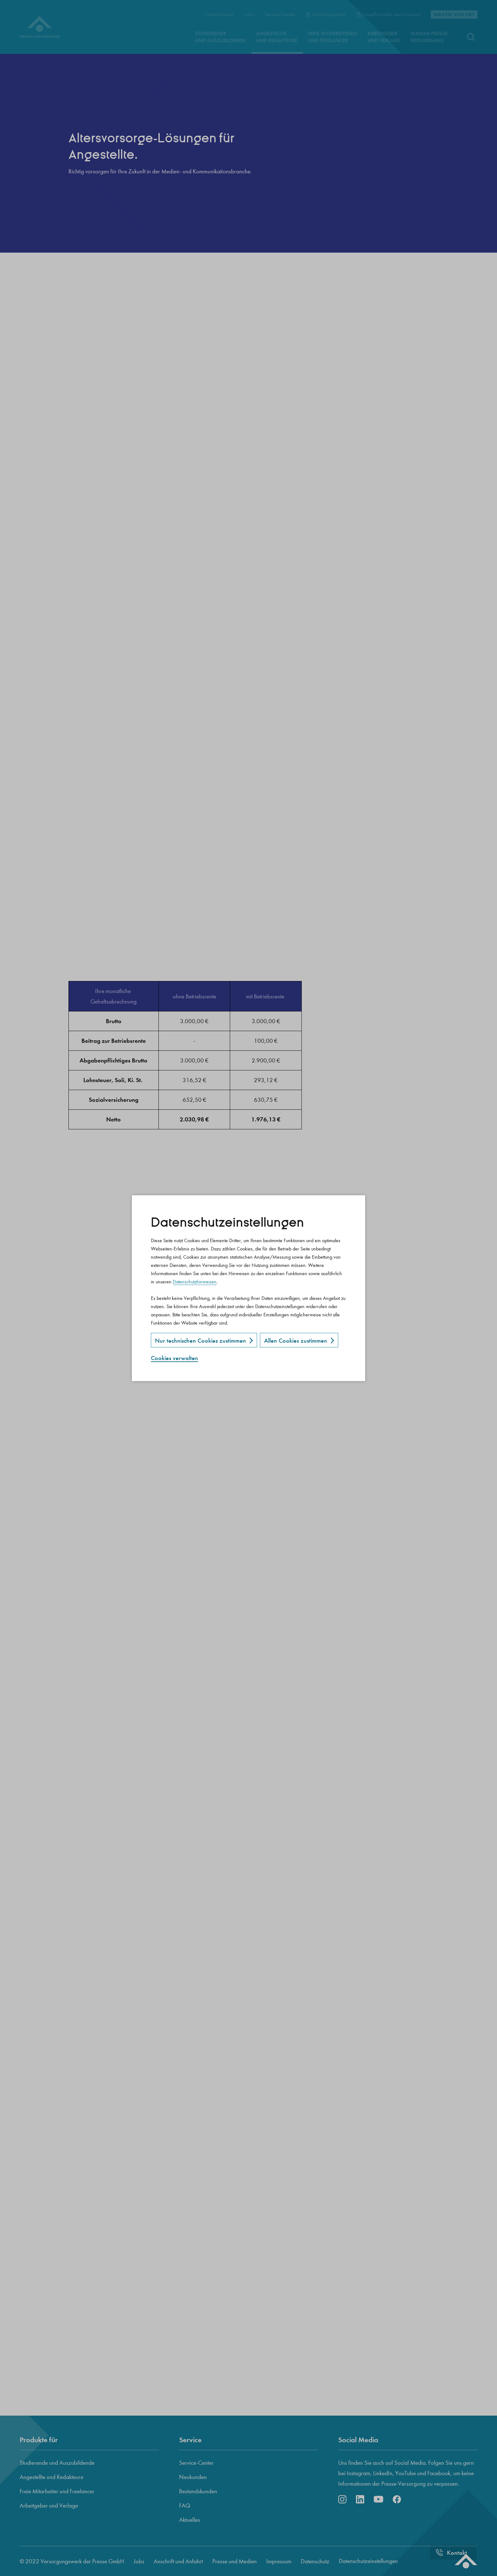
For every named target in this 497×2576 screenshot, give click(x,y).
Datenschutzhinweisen (194, 1282)
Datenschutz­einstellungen (227, 1222)
